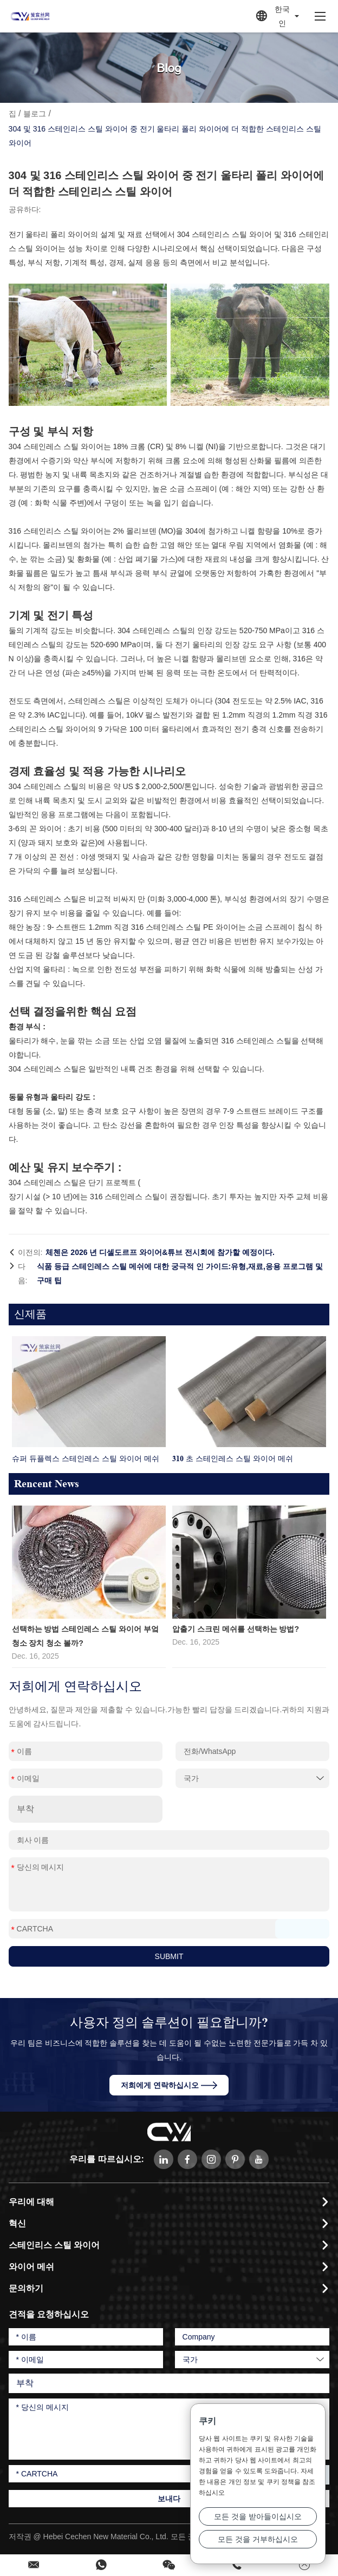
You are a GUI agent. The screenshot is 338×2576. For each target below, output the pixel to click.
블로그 (34, 113)
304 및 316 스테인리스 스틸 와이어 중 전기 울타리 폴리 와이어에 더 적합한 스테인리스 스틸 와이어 (165, 135)
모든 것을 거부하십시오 (258, 2539)
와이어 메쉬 (31, 2266)
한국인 (278, 16)
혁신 (17, 2223)
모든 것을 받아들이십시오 (258, 2516)
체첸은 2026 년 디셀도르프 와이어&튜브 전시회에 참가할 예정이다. (160, 1252)
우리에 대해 (31, 2201)
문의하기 (26, 2288)
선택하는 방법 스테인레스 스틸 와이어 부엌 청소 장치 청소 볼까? (85, 1636)
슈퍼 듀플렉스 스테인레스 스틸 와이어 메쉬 (85, 1458)
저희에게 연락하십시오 (169, 2085)
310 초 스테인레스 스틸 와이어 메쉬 (232, 1458)
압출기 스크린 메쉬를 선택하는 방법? (235, 1629)
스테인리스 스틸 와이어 (54, 2245)
